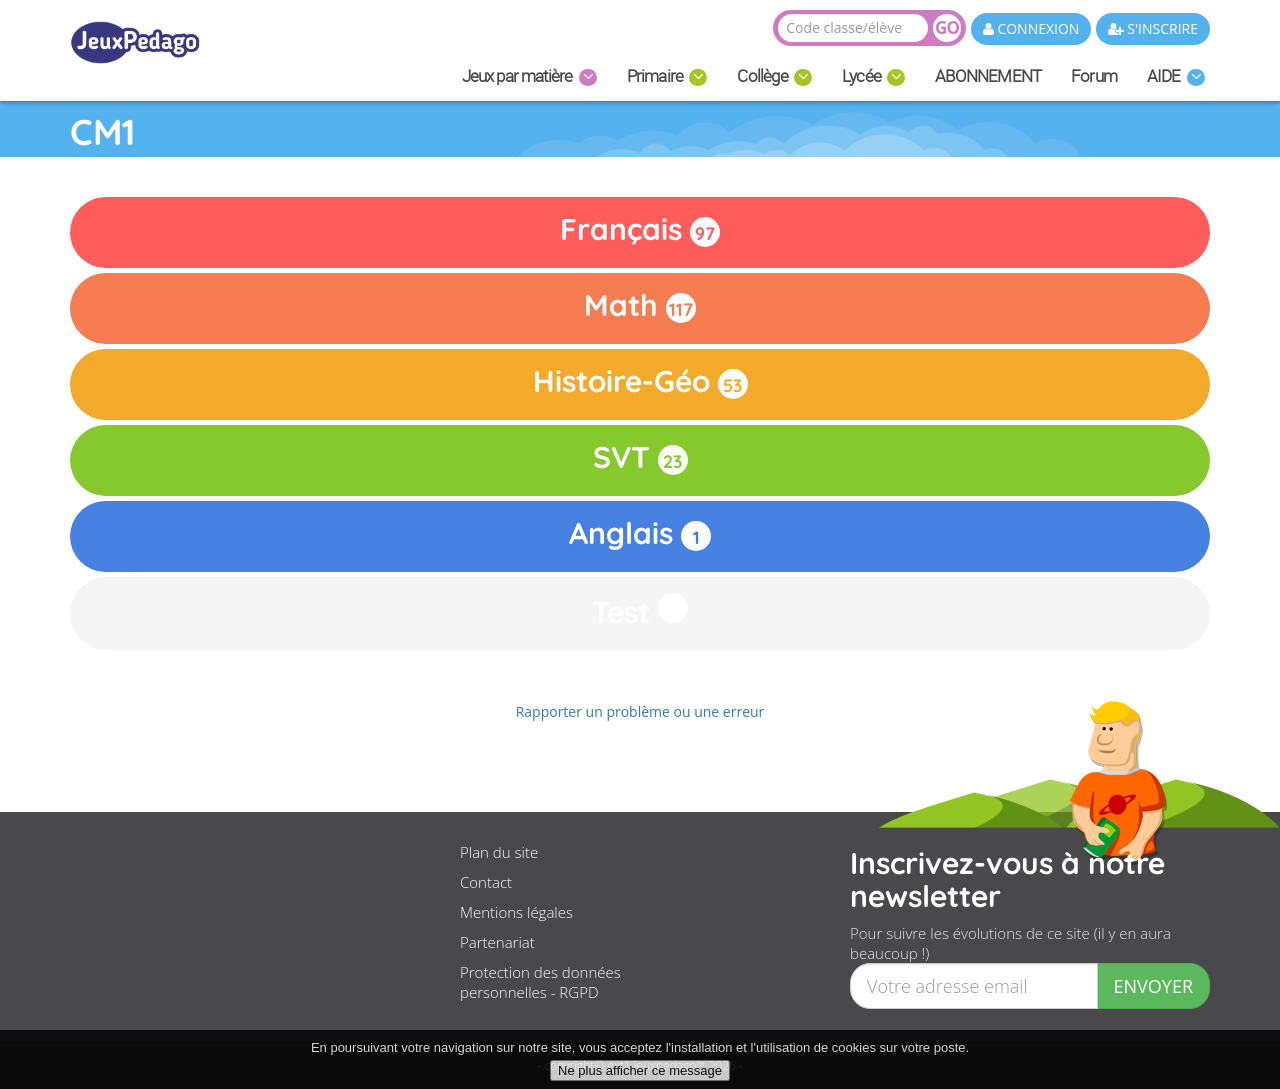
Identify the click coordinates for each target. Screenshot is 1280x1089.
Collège (774, 76)
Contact (486, 882)
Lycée (873, 76)
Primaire (667, 76)
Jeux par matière (529, 76)
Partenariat (497, 942)
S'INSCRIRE (1153, 28)
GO (947, 27)
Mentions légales (516, 912)
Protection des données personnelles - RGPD (540, 982)
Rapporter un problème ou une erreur (640, 711)
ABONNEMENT (988, 76)
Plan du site (499, 852)
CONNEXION (1031, 28)
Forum (1094, 76)
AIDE (1176, 76)
